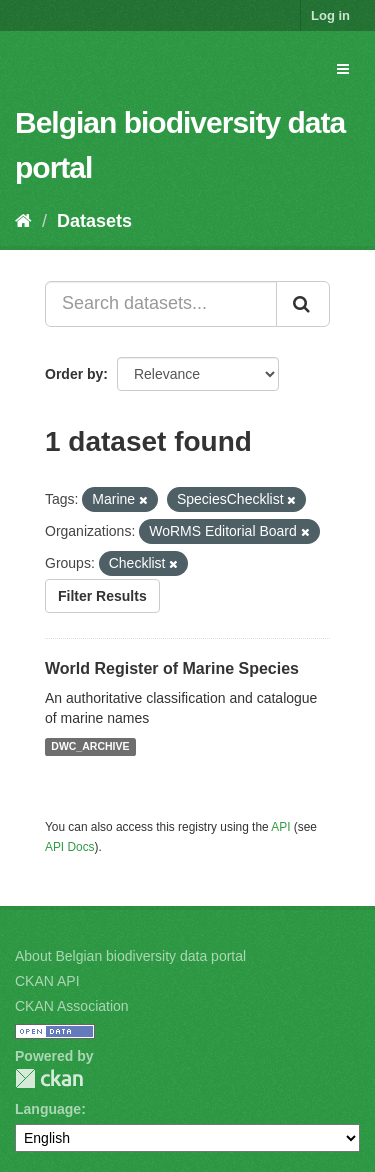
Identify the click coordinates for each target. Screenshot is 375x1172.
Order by (74, 374)
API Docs (70, 847)
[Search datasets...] (161, 304)
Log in (330, 15)
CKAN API (47, 981)
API (280, 827)
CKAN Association (72, 1006)
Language (48, 1109)
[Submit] (303, 304)
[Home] (23, 221)
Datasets (94, 221)
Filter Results (102, 596)
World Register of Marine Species (172, 668)
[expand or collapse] (343, 69)
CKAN (49, 1078)
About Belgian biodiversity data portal (130, 956)
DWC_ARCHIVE (90, 747)
